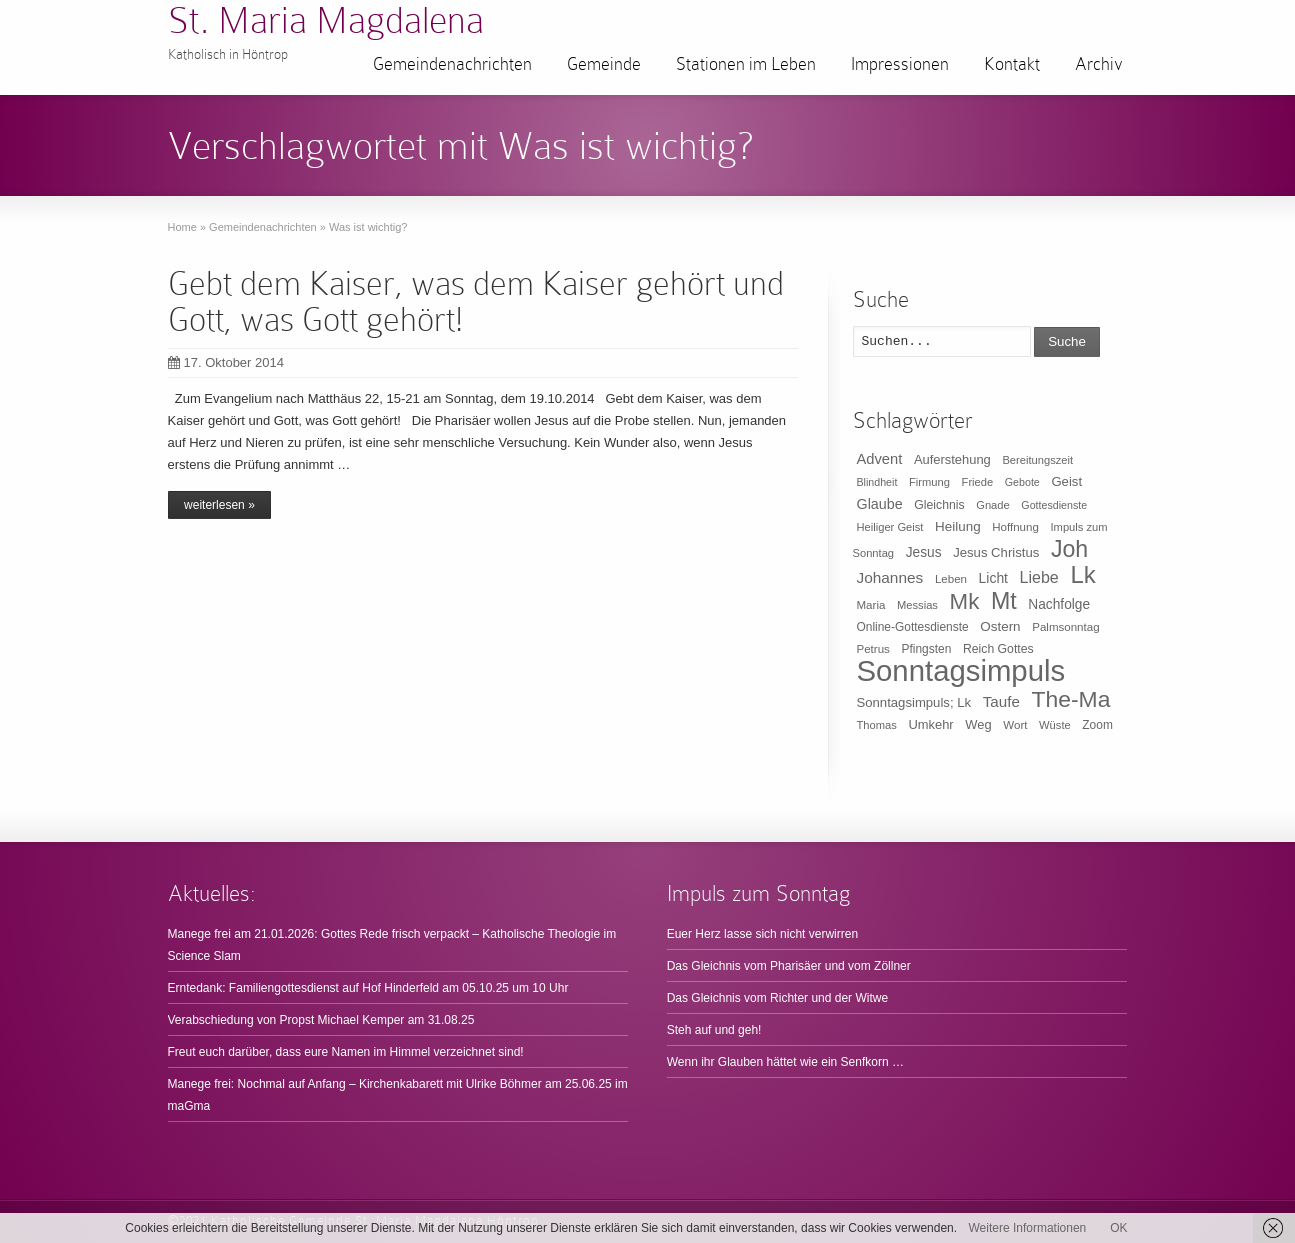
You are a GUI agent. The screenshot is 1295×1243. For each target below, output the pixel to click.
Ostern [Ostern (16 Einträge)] (1000, 626)
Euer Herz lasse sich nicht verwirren (762, 934)
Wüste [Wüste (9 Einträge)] (1055, 725)
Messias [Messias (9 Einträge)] (917, 605)
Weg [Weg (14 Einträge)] (978, 724)
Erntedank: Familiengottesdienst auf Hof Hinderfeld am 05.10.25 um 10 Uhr (368, 988)
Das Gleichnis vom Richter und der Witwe (777, 998)
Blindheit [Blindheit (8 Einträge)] (877, 482)
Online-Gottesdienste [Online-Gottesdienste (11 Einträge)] (913, 627)
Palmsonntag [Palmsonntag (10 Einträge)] (1065, 627)
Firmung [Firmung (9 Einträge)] (929, 482)
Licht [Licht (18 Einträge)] (993, 578)
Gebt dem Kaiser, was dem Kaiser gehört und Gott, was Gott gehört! (476, 301)
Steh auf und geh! (714, 1030)
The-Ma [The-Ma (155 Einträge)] (1070, 699)
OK (1118, 1228)
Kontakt (1012, 64)
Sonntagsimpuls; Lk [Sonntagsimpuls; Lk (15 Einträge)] (914, 702)
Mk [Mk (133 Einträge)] (965, 601)
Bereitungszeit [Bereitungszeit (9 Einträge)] (1037, 460)
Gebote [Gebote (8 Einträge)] (1022, 482)
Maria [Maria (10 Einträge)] (871, 605)
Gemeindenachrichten (452, 64)
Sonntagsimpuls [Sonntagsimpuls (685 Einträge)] (961, 670)
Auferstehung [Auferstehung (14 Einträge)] (952, 459)
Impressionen (900, 64)
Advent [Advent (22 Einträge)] (880, 459)
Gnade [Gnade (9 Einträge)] (993, 505)
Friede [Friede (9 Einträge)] (978, 482)
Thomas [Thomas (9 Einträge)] (877, 725)
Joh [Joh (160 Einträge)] (1069, 549)
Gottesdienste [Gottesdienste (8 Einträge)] (1054, 505)
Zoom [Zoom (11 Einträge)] (1097, 725)
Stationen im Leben (746, 64)
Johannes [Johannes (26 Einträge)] (890, 577)
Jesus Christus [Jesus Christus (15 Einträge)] (996, 552)
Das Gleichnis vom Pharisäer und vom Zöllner (789, 966)
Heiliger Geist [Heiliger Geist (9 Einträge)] (890, 527)
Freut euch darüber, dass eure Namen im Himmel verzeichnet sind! (346, 1052)
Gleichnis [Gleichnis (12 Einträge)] (939, 505)
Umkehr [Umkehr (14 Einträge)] (930, 724)
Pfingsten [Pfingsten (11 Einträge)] (927, 649)
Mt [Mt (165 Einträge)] (1004, 601)
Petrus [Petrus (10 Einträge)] (873, 649)
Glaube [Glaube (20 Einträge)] (880, 504)
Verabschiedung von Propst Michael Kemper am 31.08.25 (321, 1020)
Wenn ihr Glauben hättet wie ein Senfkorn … (785, 1062)
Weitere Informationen (1027, 1228)
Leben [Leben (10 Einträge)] (951, 579)
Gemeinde (604, 64)
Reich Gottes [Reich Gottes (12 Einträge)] (998, 649)
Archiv (1099, 64)
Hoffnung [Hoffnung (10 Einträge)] (1015, 527)
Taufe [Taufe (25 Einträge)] (1001, 701)
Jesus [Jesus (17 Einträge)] (924, 552)
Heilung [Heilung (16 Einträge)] (958, 526)
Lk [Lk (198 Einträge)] (1082, 574)
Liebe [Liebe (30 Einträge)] (1039, 577)
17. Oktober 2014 (226, 362)
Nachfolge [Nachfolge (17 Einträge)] (1059, 604)
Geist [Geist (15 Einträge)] (1066, 481)
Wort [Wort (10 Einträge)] (1015, 725)
